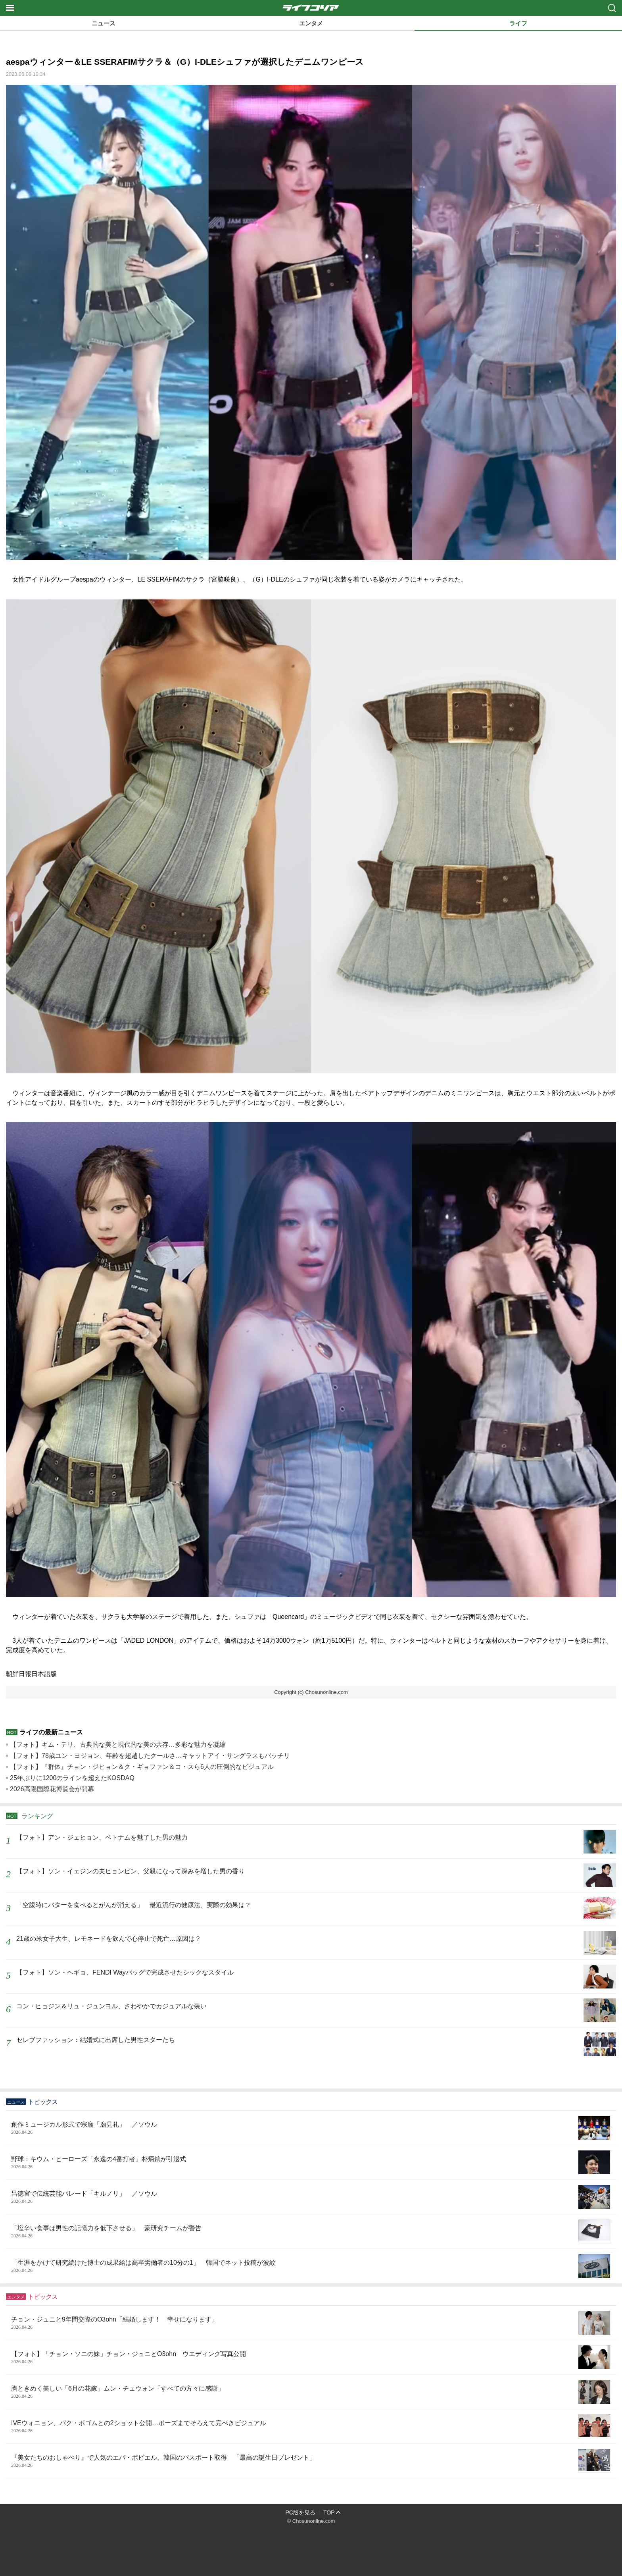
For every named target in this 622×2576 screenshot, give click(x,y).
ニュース (103, 23)
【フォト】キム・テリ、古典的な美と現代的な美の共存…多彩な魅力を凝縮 (118, 1744)
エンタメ (311, 23)
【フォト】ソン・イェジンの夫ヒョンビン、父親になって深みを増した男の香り (130, 1871)
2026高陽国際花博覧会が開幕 (52, 1789)
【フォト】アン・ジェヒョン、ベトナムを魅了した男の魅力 (102, 1837)
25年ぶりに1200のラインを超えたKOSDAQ (72, 1777)
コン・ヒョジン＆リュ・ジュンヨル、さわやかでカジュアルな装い (111, 2006)
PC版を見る (300, 2512)
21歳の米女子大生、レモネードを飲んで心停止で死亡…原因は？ (108, 1938)
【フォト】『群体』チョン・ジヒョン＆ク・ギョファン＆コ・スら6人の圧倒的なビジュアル (142, 1766)
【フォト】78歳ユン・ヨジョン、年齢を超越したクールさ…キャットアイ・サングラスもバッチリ (150, 1755)
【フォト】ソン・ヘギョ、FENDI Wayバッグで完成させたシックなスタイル (125, 1972)
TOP (329, 2512)
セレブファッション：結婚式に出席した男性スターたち (95, 2040)
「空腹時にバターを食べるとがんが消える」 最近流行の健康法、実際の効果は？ (133, 1905)
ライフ (518, 23)
